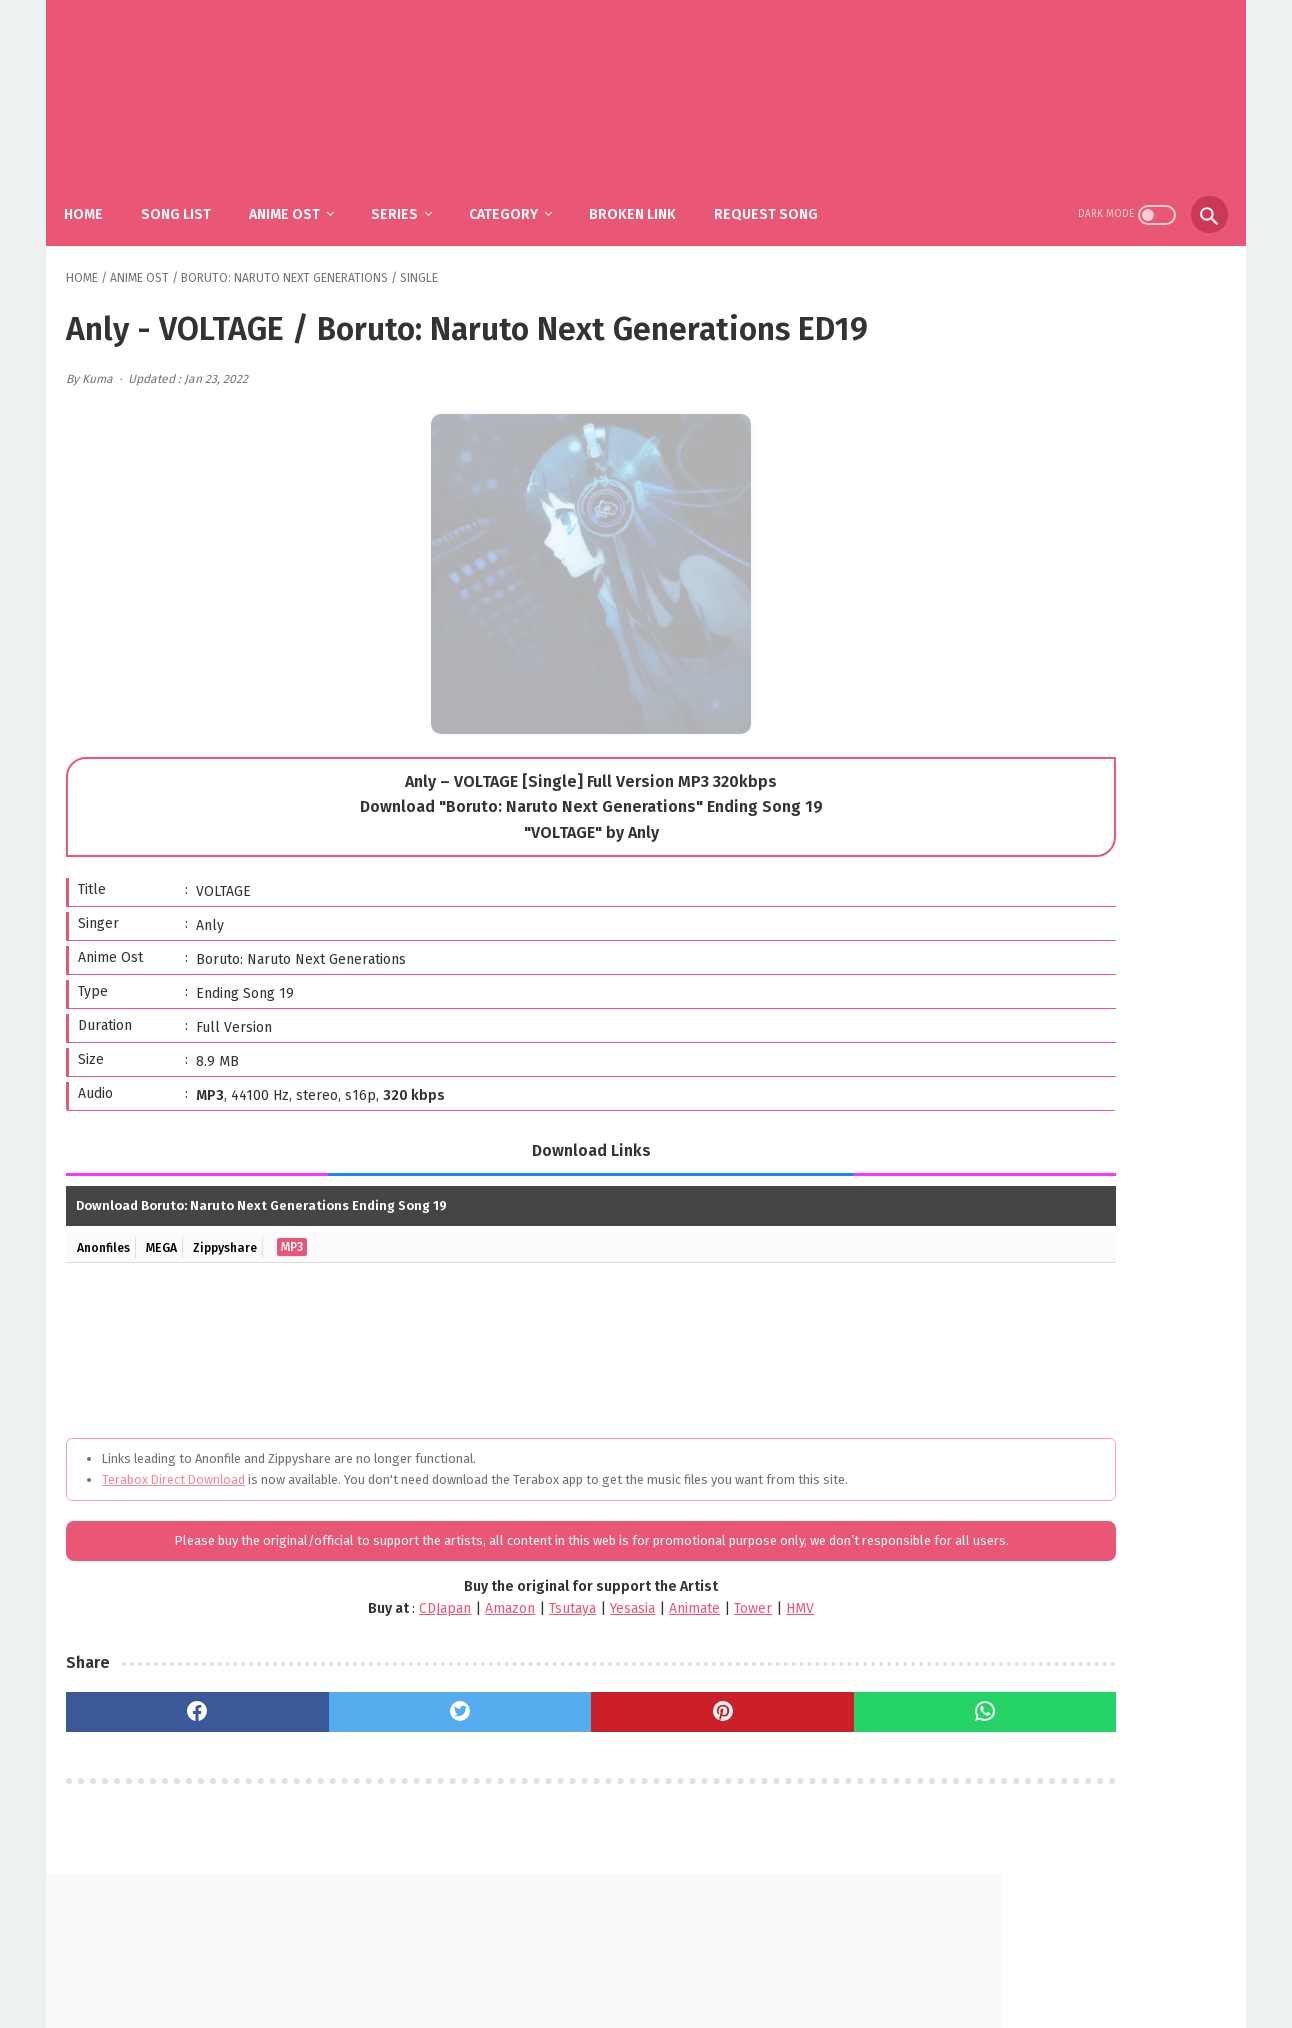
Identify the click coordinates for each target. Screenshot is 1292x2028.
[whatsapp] (755, 1781)
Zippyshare (243, 1275)
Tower (622, 1677)
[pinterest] (558, 1781)
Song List (194, 190)
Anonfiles (107, 1275)
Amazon (379, 1677)
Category (521, 190)
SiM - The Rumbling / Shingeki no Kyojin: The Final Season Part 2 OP (1097, 933)
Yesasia (501, 1677)
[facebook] (164, 1781)
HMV (669, 1677)
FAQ (616, 1964)
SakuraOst (662, 1996)
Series (412, 190)
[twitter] (361, 1781)
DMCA (670, 1964)
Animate (563, 1677)
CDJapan (314, 1677)
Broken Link (650, 190)
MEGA (172, 1275)
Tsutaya (441, 1677)
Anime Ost (302, 190)
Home (101, 190)
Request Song (784, 190)
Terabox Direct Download (173, 1507)
